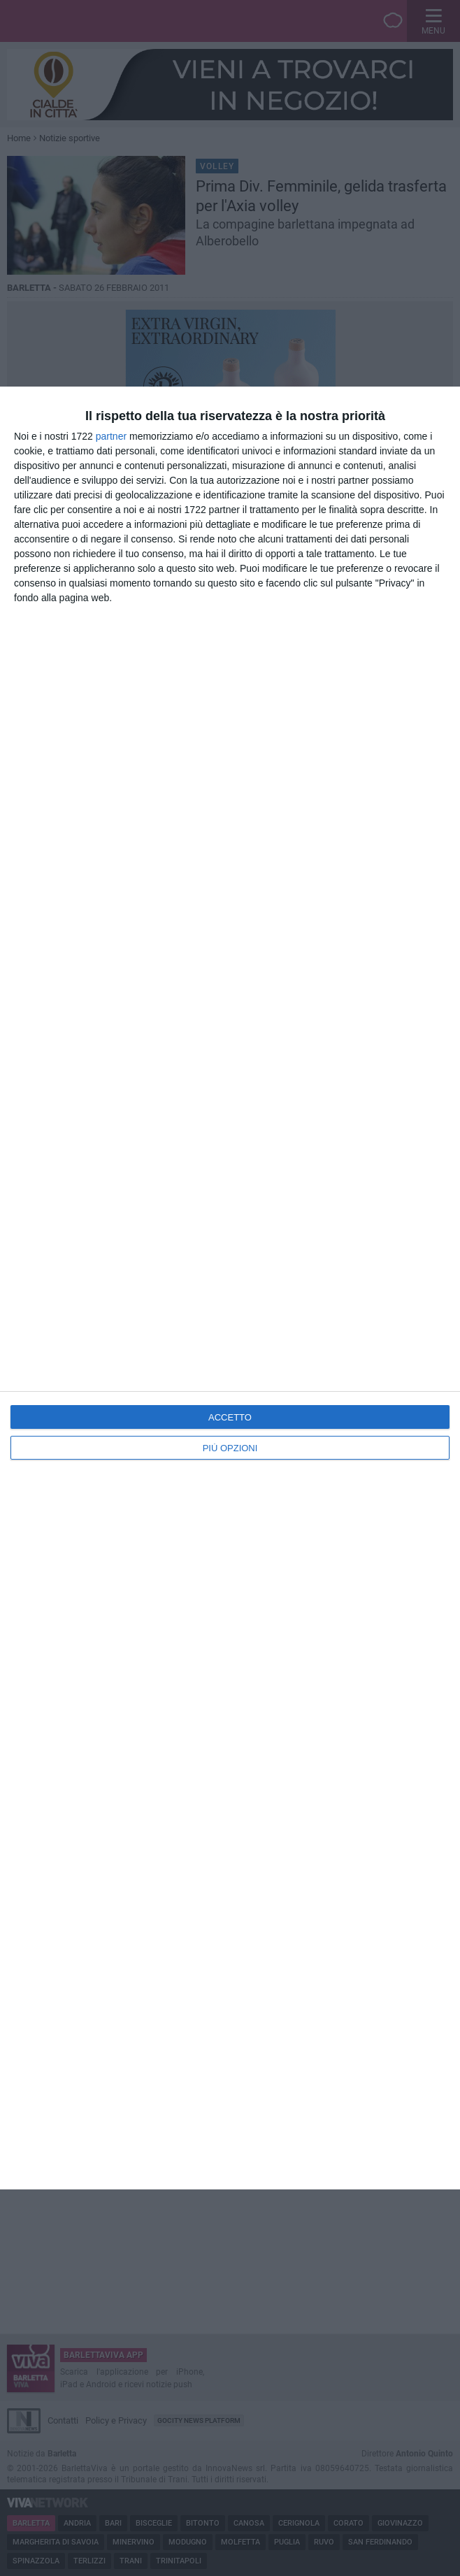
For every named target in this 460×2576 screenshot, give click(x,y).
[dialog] (230, 1288)
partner (111, 436)
